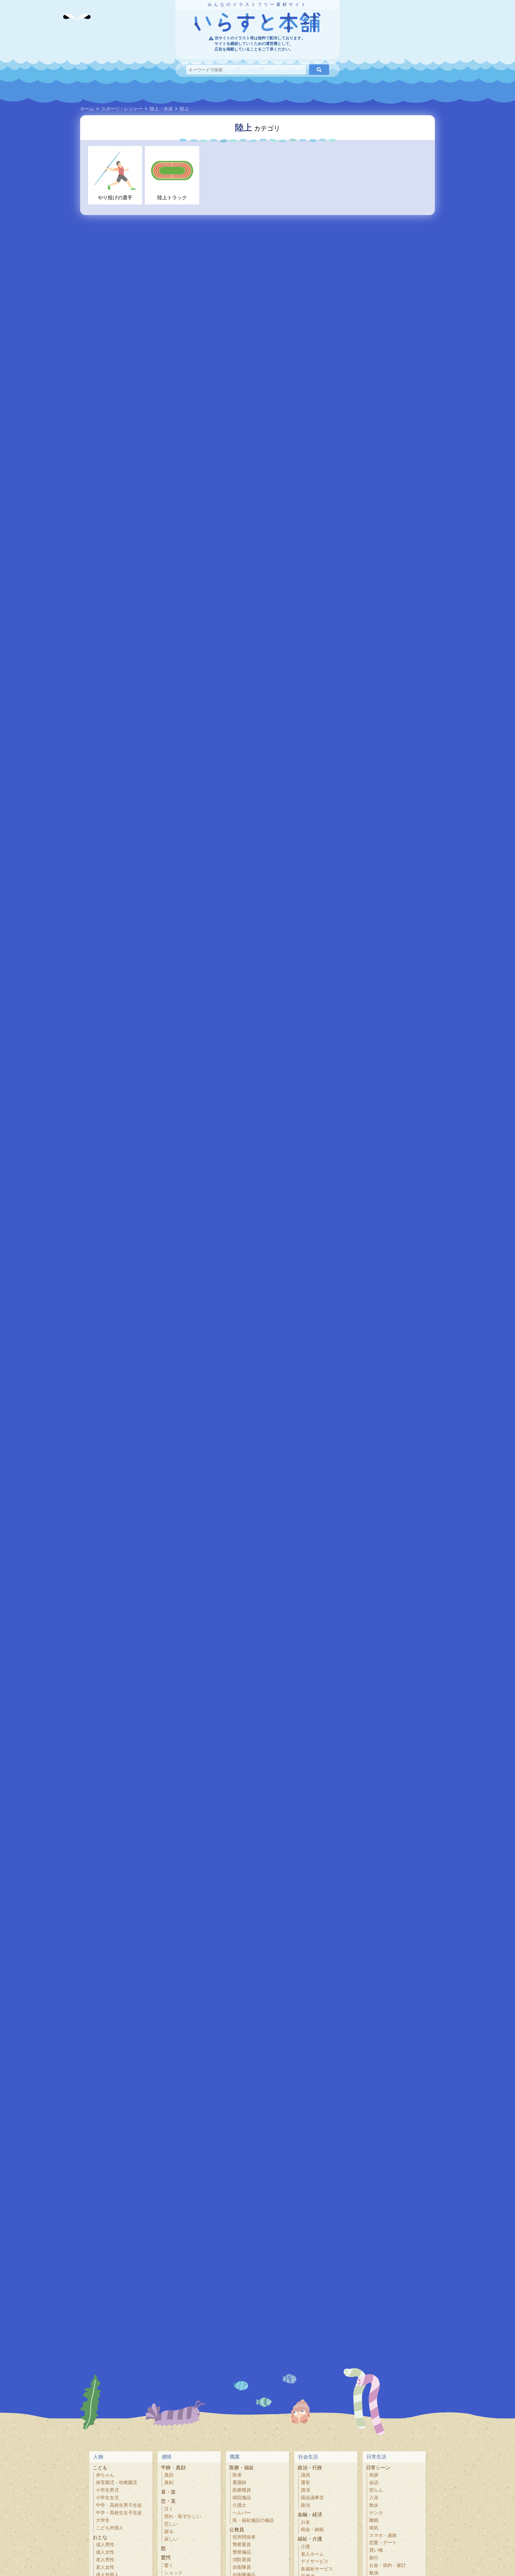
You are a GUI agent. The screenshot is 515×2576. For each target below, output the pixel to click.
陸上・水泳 (161, 109)
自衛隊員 (242, 2567)
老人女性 (105, 2567)
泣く (168, 2508)
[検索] (319, 69)
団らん (376, 2490)
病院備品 (242, 2497)
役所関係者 (244, 2537)
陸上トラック (172, 175)
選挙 (305, 2482)
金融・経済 (310, 2514)
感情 (166, 2456)
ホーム (87, 109)
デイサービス (314, 2561)
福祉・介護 (310, 2539)
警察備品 (242, 2552)
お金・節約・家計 (387, 2565)
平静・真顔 (173, 2467)
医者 (237, 2475)
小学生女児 (107, 2497)
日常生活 (376, 2456)
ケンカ (376, 2512)
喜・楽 (168, 2492)
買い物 (376, 2550)
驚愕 (166, 2557)
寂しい (171, 2539)
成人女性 (105, 2552)
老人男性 (105, 2559)
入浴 (373, 2497)
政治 (305, 2505)
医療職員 (242, 2490)
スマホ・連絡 (383, 2535)
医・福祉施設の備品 (253, 2520)
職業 (235, 2456)
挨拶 (373, 2475)
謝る (168, 2531)
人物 (98, 2456)
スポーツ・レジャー (122, 109)
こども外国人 (109, 2527)
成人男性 (105, 2544)
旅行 (373, 2557)
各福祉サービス (317, 2568)
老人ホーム (312, 2554)
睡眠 (373, 2520)
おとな (100, 2537)
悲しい (171, 2523)
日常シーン (378, 2467)
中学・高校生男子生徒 (119, 2505)
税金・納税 (312, 2529)
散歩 (373, 2505)
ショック (173, 2572)
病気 (373, 2527)
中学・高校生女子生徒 (119, 2512)
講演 (305, 2490)
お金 (305, 2522)
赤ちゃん (105, 2475)
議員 (305, 2475)
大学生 (103, 2520)
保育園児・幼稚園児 (116, 2482)
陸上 (184, 109)
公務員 (236, 2529)
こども (100, 2467)
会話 (373, 2482)
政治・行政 (310, 2467)
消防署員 (242, 2559)
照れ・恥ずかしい (182, 2516)
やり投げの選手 (115, 175)
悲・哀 (168, 2501)
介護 (305, 2546)
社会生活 (308, 2456)
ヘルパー (242, 2512)
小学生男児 (107, 2490)
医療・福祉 (241, 2467)
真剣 (168, 2482)
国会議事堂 (312, 2497)
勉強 (373, 2572)
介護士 (239, 2505)
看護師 (239, 2482)
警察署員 (242, 2544)
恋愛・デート (383, 2542)
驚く (168, 2565)
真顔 (168, 2475)
